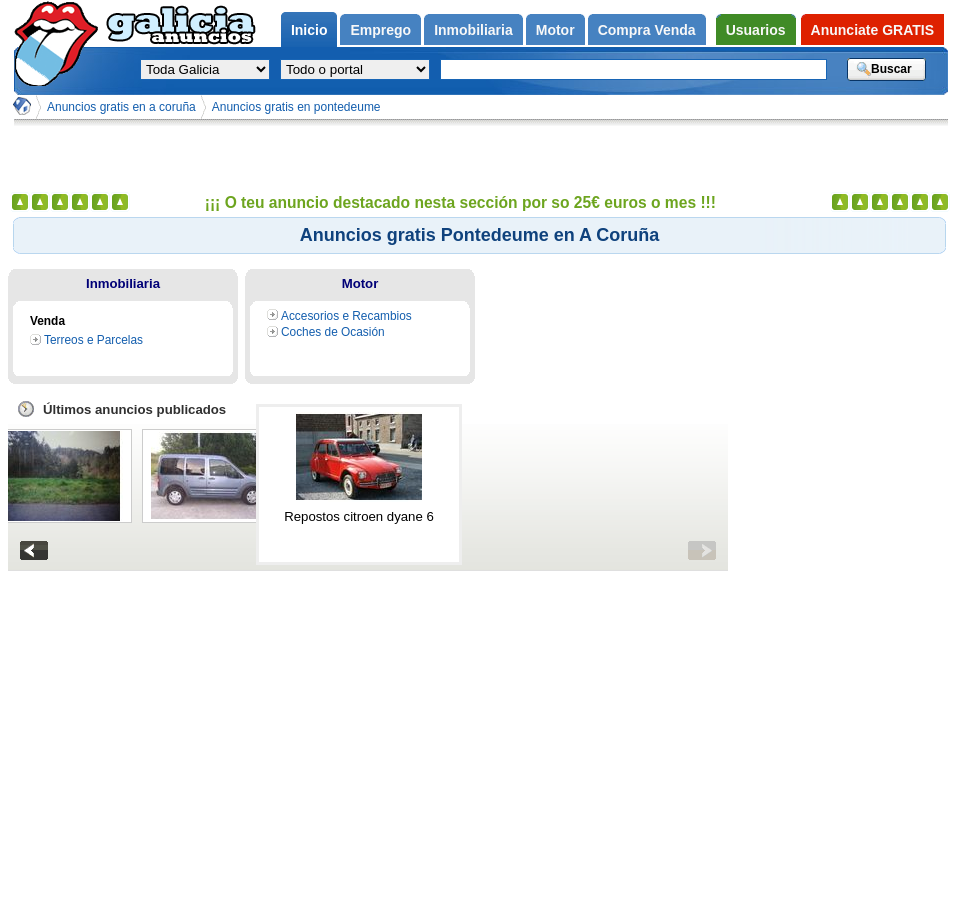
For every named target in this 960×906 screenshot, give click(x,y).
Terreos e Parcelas (93, 340)
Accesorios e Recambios (346, 316)
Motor (360, 283)
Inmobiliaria (123, 283)
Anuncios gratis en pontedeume (296, 107)
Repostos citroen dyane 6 (359, 516)
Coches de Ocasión (333, 332)
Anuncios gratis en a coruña (121, 107)
